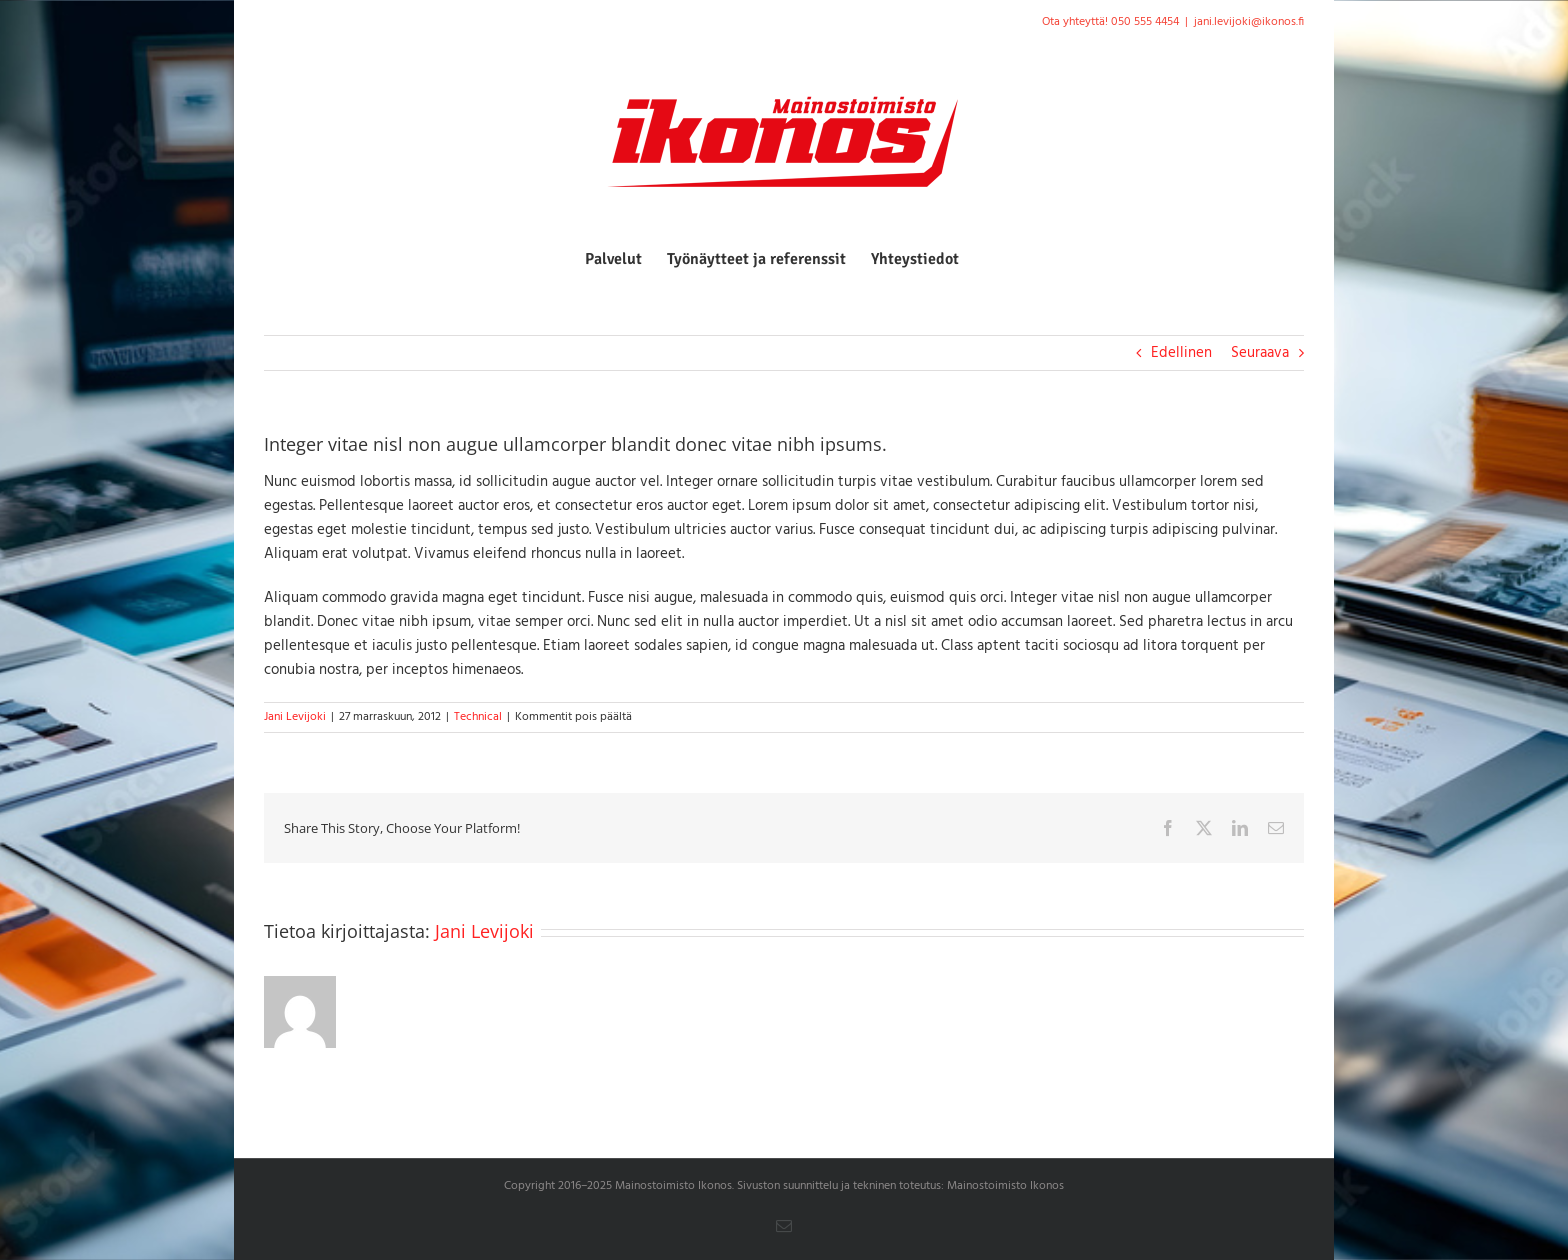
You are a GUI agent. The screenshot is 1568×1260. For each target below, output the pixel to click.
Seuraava (1260, 353)
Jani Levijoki (295, 717)
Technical (478, 717)
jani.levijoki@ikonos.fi (1249, 22)
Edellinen (1181, 353)
